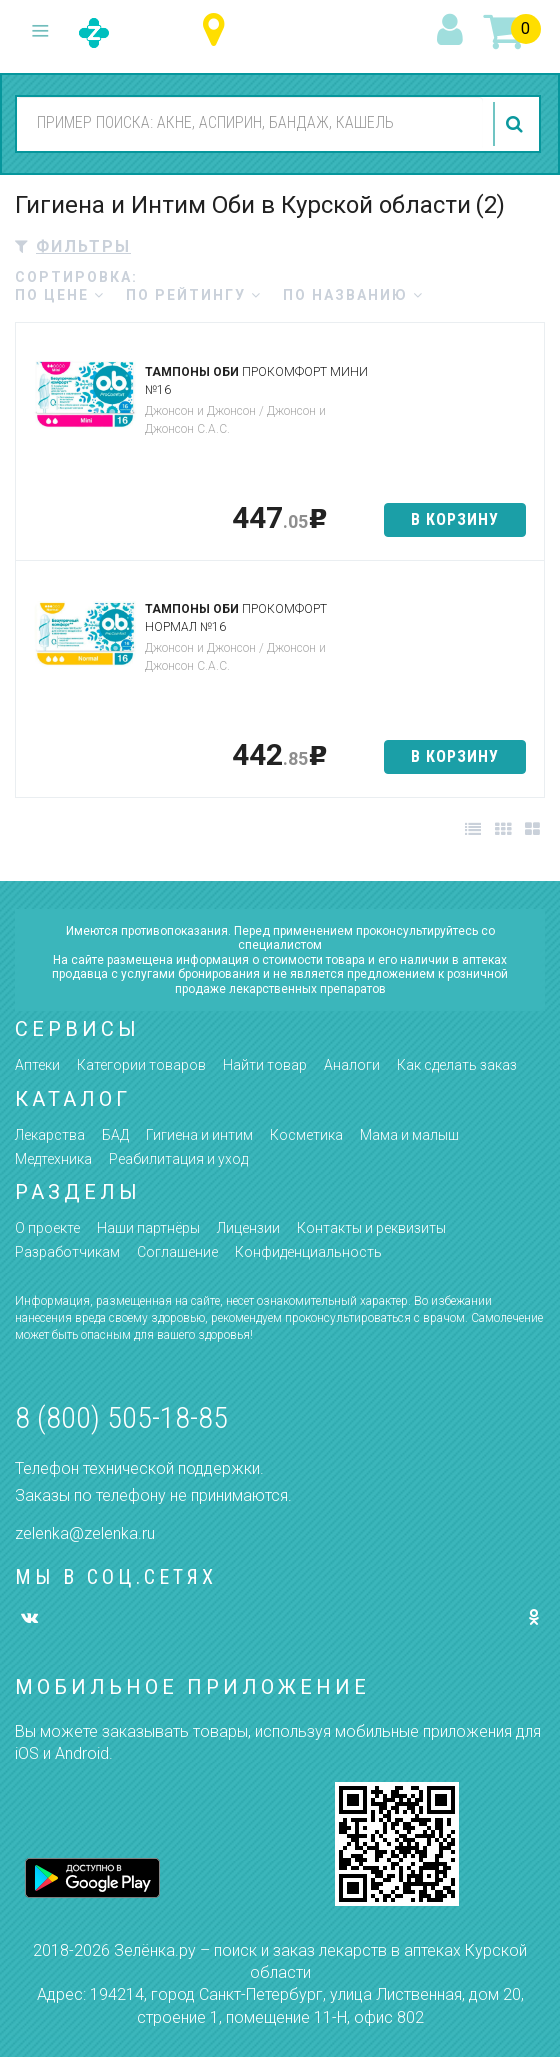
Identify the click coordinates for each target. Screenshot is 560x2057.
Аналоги (352, 1065)
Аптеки (37, 1065)
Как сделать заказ (457, 1065)
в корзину (455, 519)
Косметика (306, 1135)
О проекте (47, 1228)
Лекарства (50, 1135)
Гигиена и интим (199, 1135)
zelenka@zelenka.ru (85, 1533)
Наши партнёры (148, 1228)
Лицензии (248, 1228)
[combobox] (250, 123)
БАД (115, 1135)
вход (453, 31)
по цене (60, 295)
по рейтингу (194, 295)
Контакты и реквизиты (371, 1228)
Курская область (218, 30)
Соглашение (177, 1252)
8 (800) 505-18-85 (121, 1417)
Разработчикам (67, 1252)
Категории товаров (141, 1065)
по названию (353, 295)
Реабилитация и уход (178, 1159)
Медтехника (53, 1159)
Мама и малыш (409, 1135)
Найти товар (265, 1065)
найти (517, 124)
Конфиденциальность (308, 1252)
